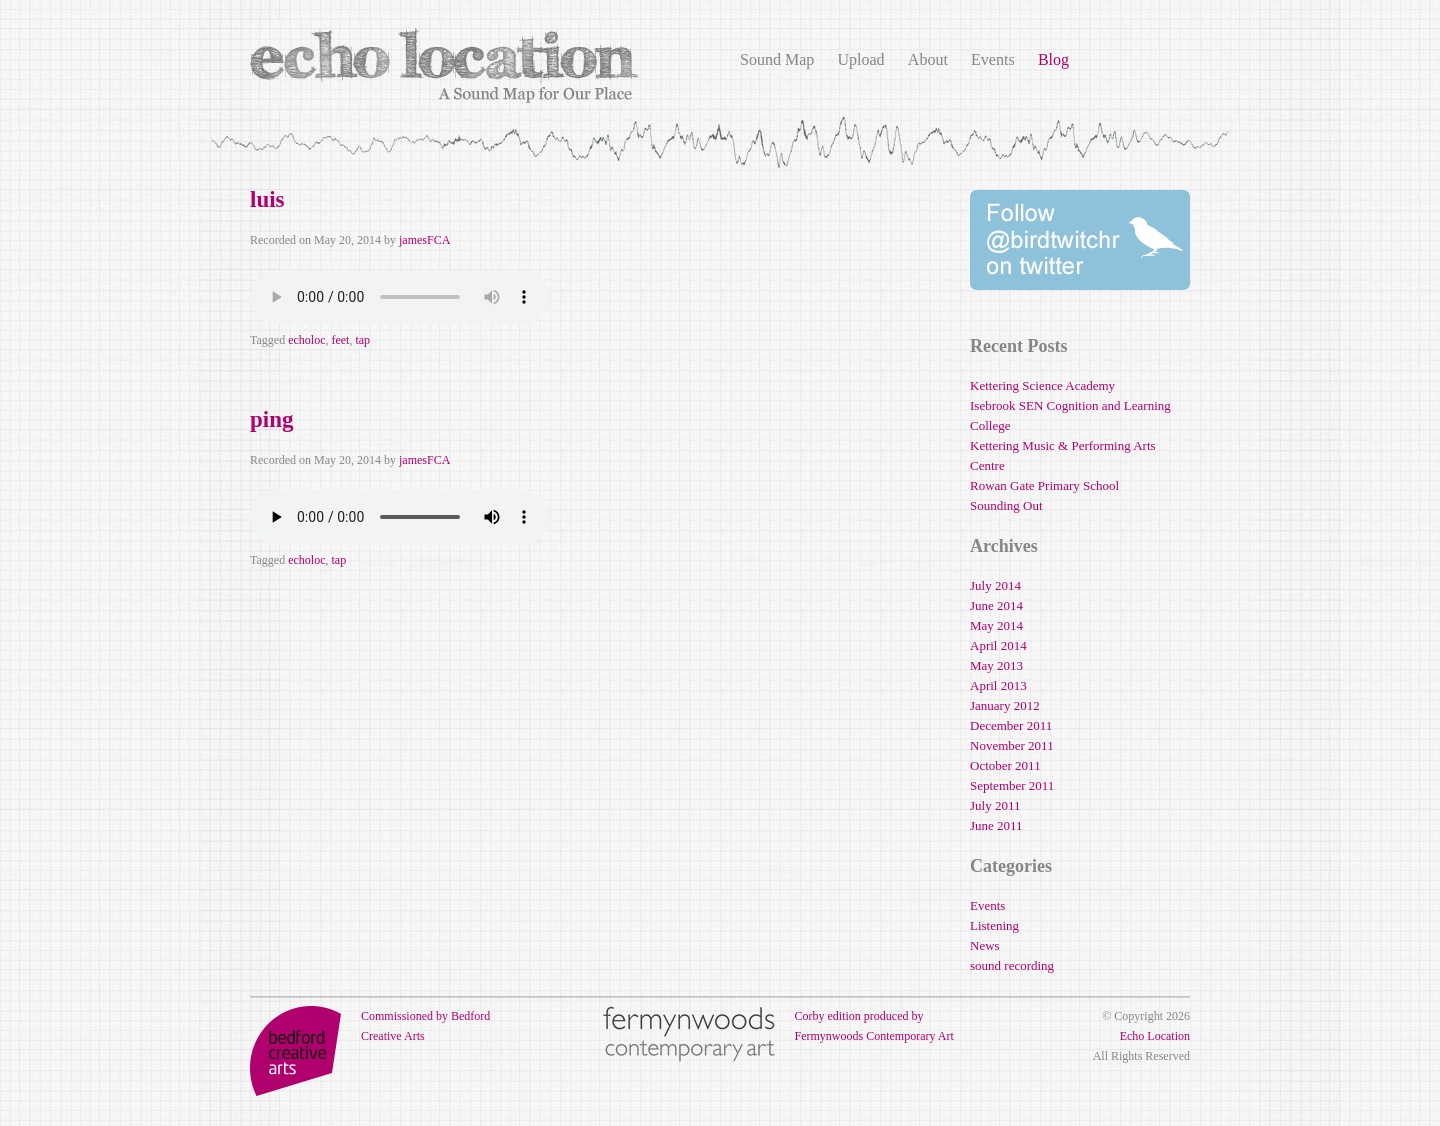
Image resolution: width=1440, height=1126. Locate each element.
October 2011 (1005, 765)
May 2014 (996, 625)
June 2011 (996, 825)
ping (271, 419)
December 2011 (1011, 725)
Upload (860, 59)
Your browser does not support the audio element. (400, 297)
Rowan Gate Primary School (1044, 485)
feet (340, 340)
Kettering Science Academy (1042, 385)
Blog (1053, 59)
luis (267, 199)
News (985, 945)
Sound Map (777, 59)
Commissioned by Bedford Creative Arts (370, 1026)
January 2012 (1005, 705)
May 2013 (996, 665)
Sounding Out (1006, 505)
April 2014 (998, 645)
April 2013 (998, 685)
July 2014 (995, 585)
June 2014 (996, 605)
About (928, 59)
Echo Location (1155, 1036)
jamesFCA (424, 240)
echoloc (306, 340)
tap (362, 340)
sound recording (1012, 965)
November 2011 (1012, 745)
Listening (994, 925)
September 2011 (1012, 785)
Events (993, 59)
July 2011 (995, 805)
